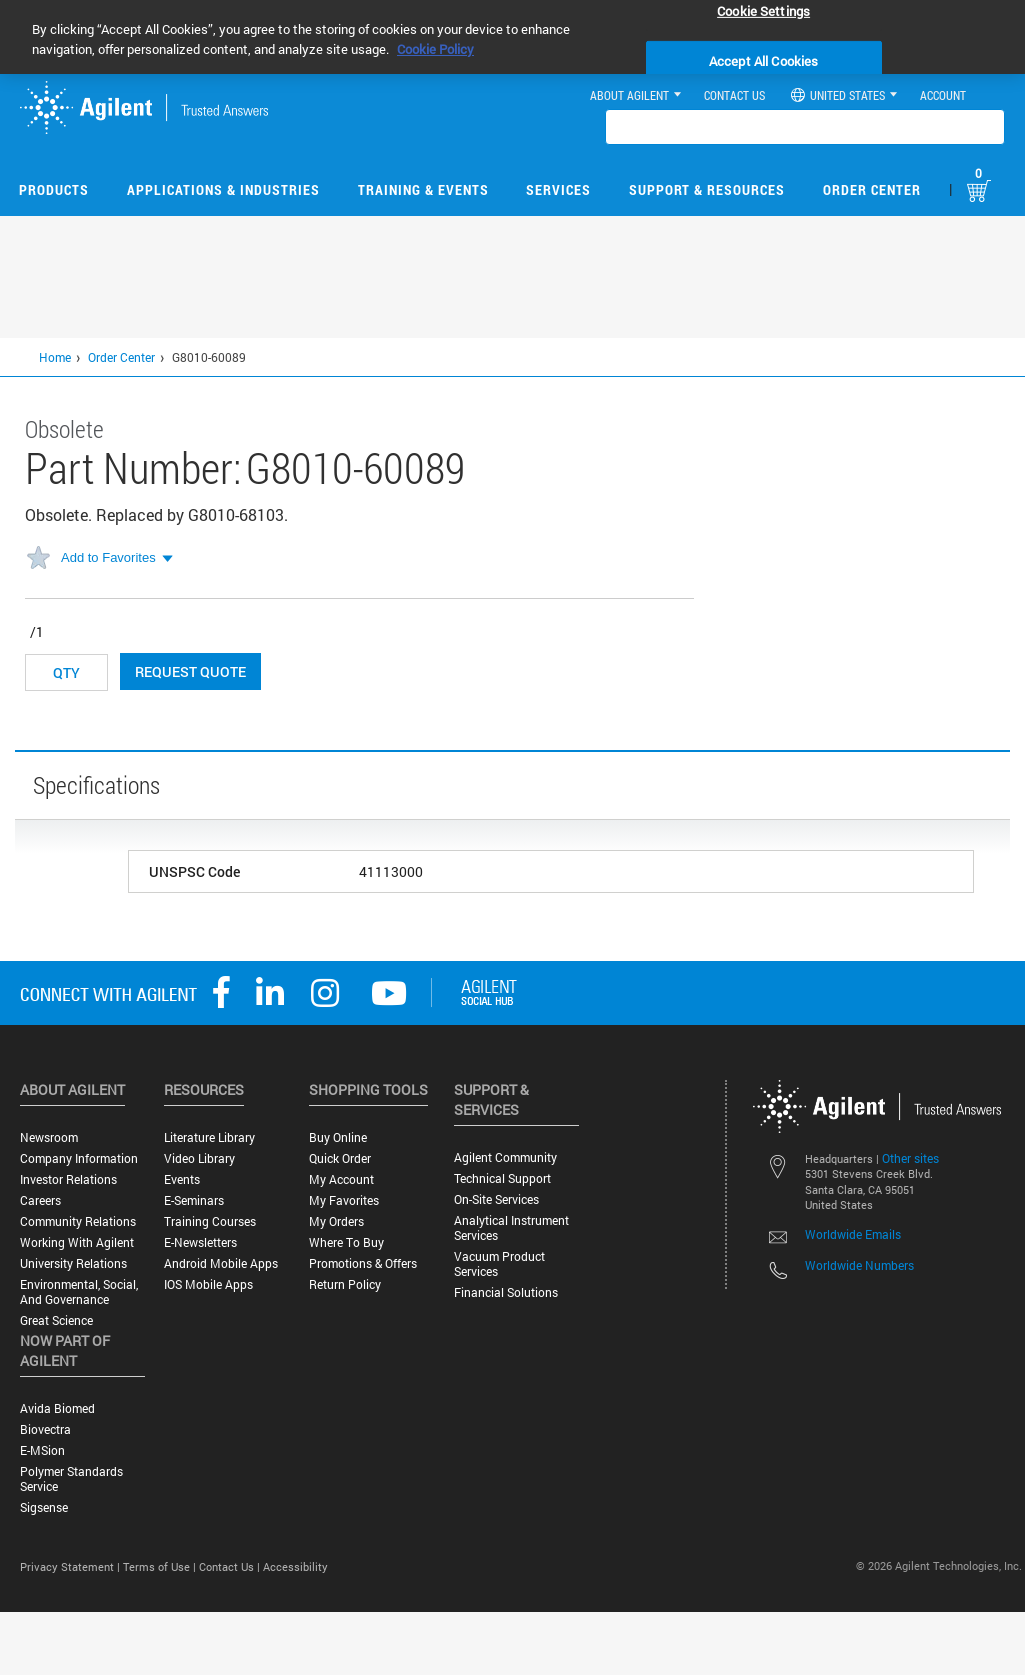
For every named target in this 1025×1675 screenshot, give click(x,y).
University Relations (73, 1263)
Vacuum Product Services (499, 1264)
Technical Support (502, 1178)
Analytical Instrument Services (511, 1228)
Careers (40, 1200)
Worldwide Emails (853, 1234)
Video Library (199, 1158)
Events (182, 1179)
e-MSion (42, 1450)
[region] (512, 37)
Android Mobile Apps (221, 1263)
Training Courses (210, 1221)
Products (54, 189)
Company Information (79, 1158)
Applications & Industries (223, 189)
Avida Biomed (57, 1408)
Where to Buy (346, 1242)
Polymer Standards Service (71, 1479)
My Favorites (344, 1200)
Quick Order (340, 1158)
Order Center (872, 189)
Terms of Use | (161, 1566)
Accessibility (295, 1566)
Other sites (910, 1158)
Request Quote (190, 671)
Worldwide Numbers (859, 1265)
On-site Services (496, 1199)
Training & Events (423, 189)
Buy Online (338, 1137)
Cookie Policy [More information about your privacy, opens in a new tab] (435, 49)
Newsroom (49, 1137)
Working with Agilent (77, 1242)
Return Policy (345, 1284)
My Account (341, 1179)
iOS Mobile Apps (208, 1284)
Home (55, 357)
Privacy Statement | (71, 1566)
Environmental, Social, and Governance (79, 1292)
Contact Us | (231, 1566)
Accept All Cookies (763, 61)
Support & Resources (707, 189)
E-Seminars (194, 1200)
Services (558, 189)
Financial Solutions (506, 1292)
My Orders (336, 1221)
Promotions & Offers (363, 1263)
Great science (56, 1320)
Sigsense (44, 1507)
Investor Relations (68, 1179)
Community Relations (78, 1221)
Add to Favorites (108, 557)
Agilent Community (505, 1157)
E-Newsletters (200, 1242)
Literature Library (209, 1137)
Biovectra (45, 1429)
